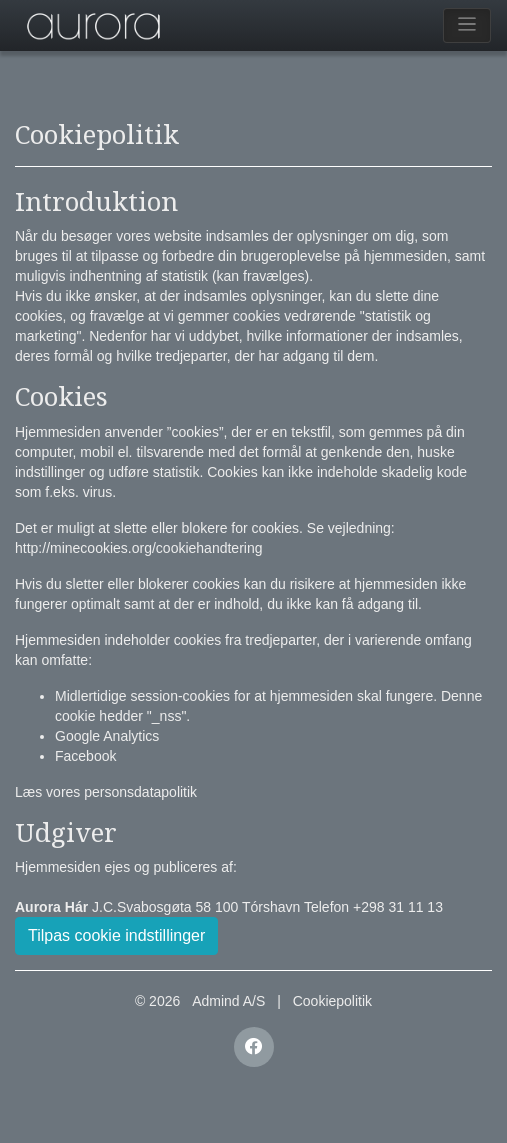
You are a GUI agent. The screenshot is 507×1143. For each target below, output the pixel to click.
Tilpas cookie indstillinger (116, 935)
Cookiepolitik (332, 1001)
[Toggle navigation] (467, 25)
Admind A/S (228, 1001)
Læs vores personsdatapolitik (106, 792)
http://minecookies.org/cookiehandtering (138, 548)
